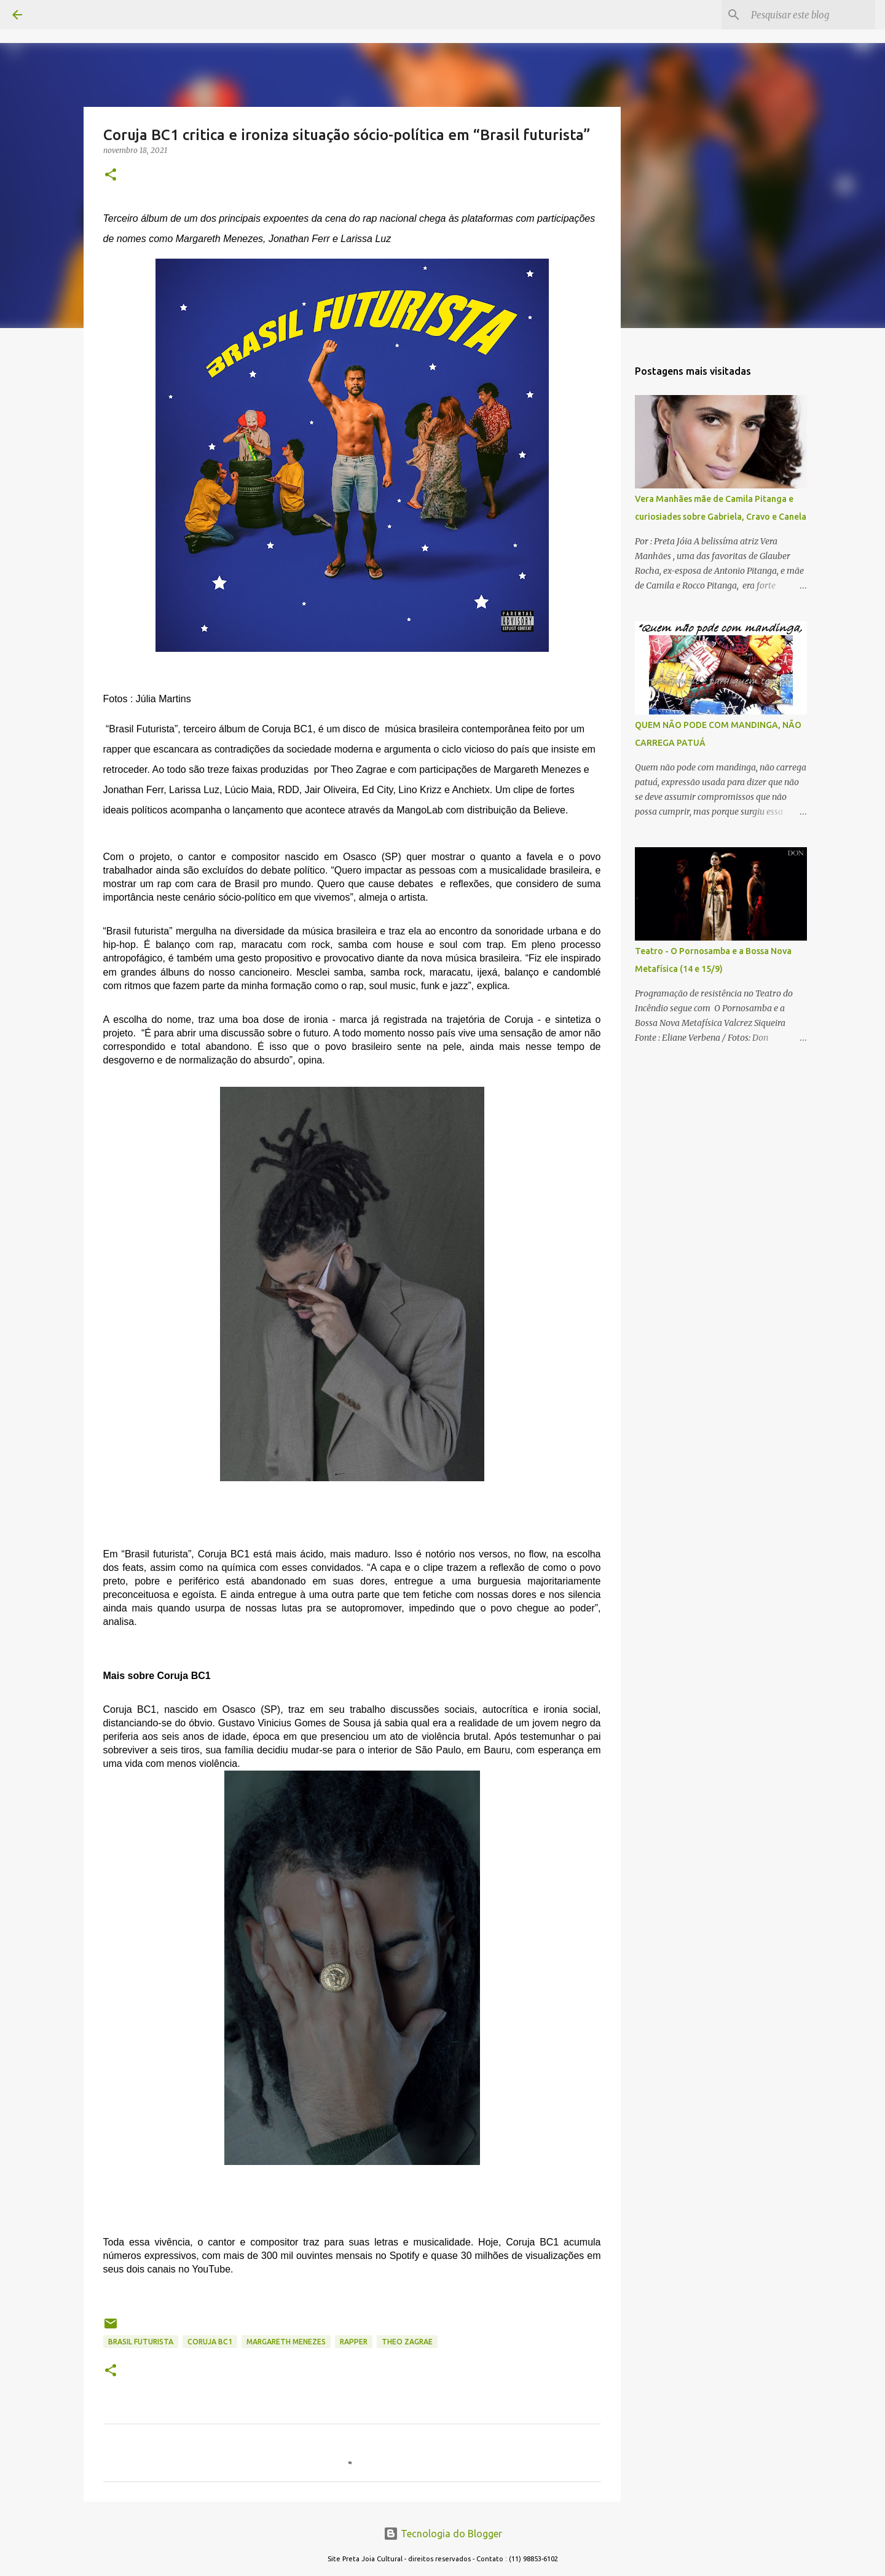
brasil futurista (140, 2342)
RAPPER (354, 2342)
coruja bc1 (209, 2342)
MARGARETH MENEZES (286, 2342)
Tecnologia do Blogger (443, 2533)
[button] (110, 175)
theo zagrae (407, 2342)
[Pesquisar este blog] (810, 14)
